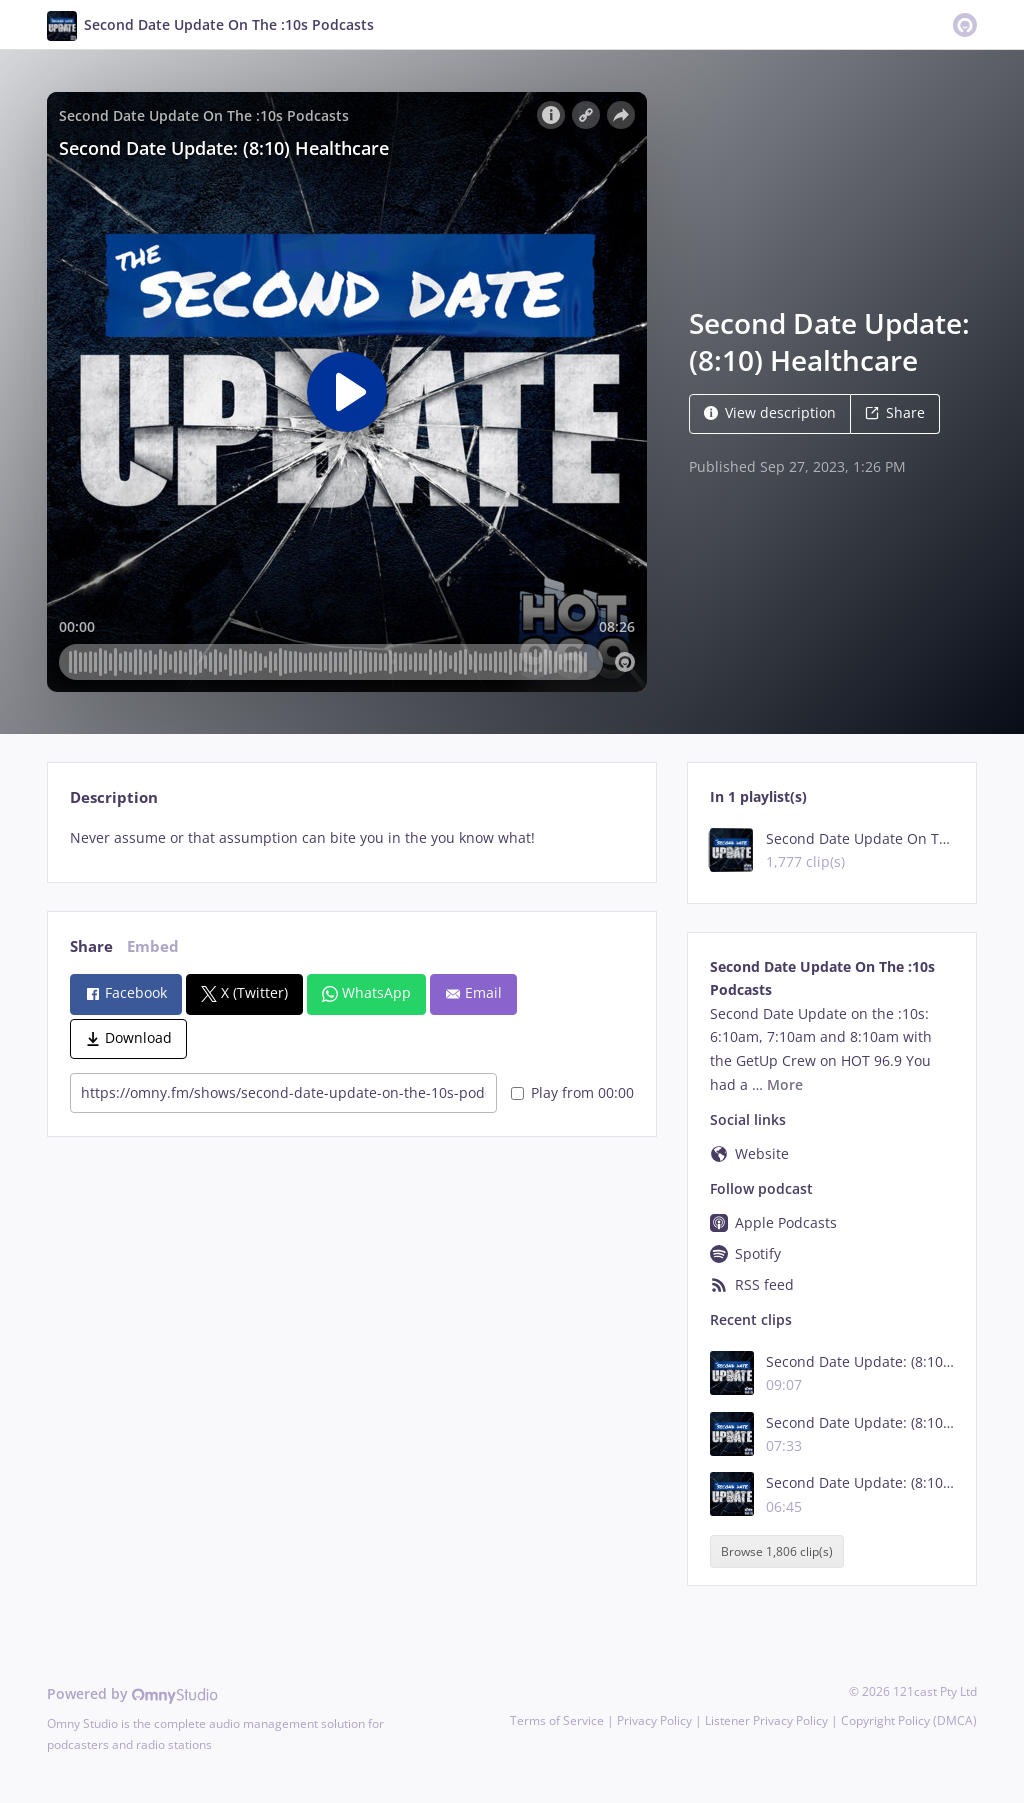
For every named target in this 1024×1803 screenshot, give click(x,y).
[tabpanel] (351, 838)
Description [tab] (114, 797)
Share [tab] (91, 946)
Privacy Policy (654, 1720)
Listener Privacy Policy (766, 1720)
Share (895, 412)
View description (770, 412)
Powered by (132, 1693)
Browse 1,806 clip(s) (777, 1551)
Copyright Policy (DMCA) (909, 1720)
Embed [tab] (153, 946)
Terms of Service (557, 1720)
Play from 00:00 (572, 1092)
